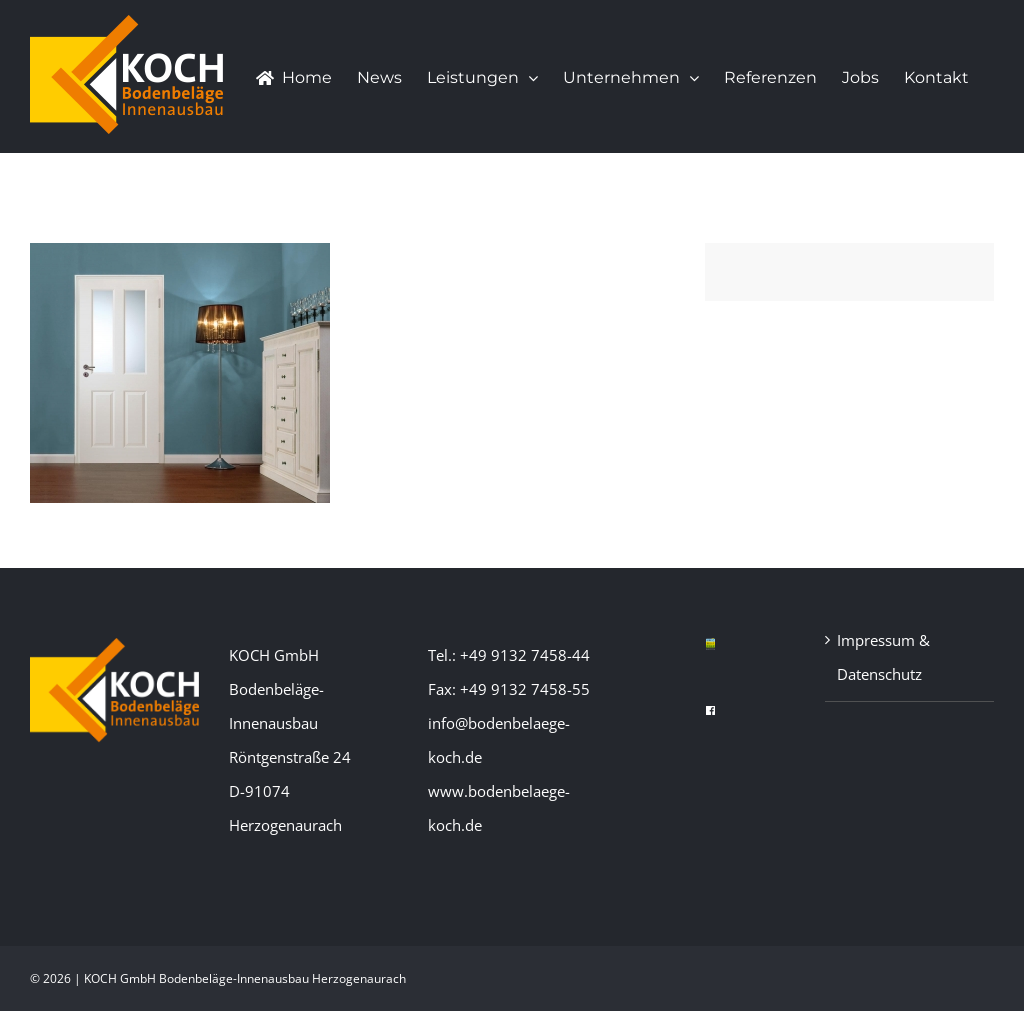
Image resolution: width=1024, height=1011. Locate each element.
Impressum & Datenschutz (883, 657)
